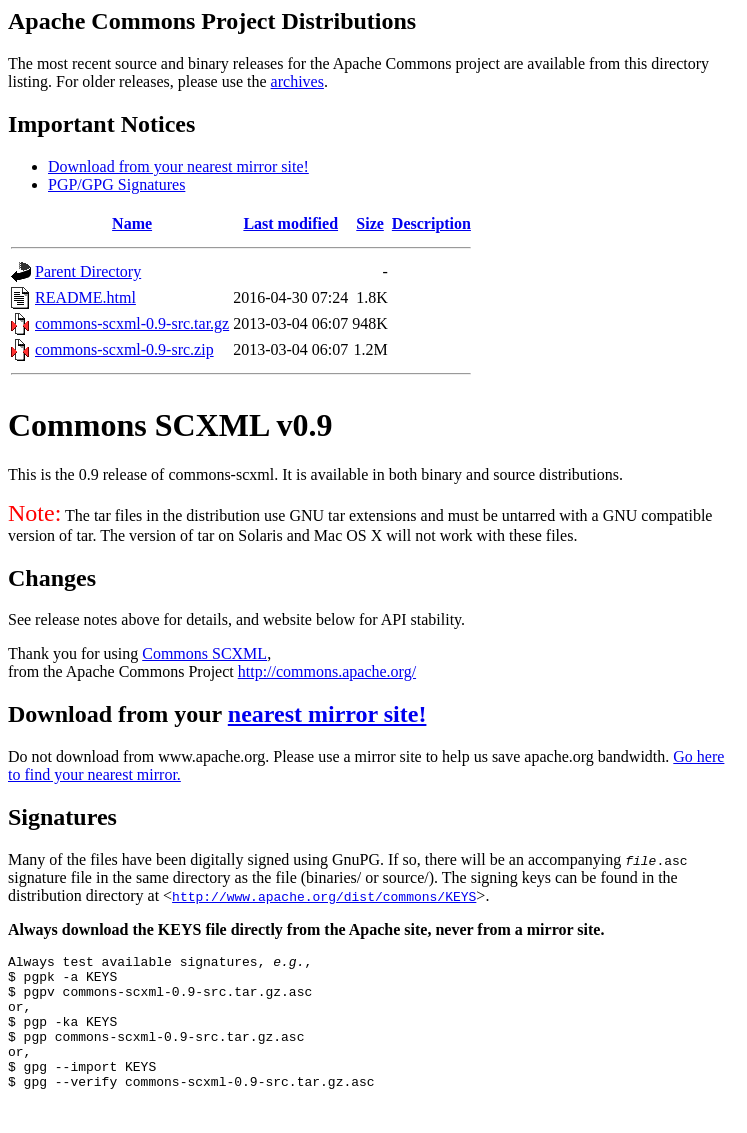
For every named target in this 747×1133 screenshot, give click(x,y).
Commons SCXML (204, 653)
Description (431, 223)
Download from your (118, 714)
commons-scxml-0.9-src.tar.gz (132, 323)
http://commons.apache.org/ (327, 671)
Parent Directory (88, 271)
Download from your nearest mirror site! (178, 166)
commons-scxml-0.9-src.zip (124, 349)
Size (370, 223)
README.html (85, 297)
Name (132, 223)
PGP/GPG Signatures (116, 184)
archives (297, 81)
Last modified (290, 223)
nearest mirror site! (327, 714)
